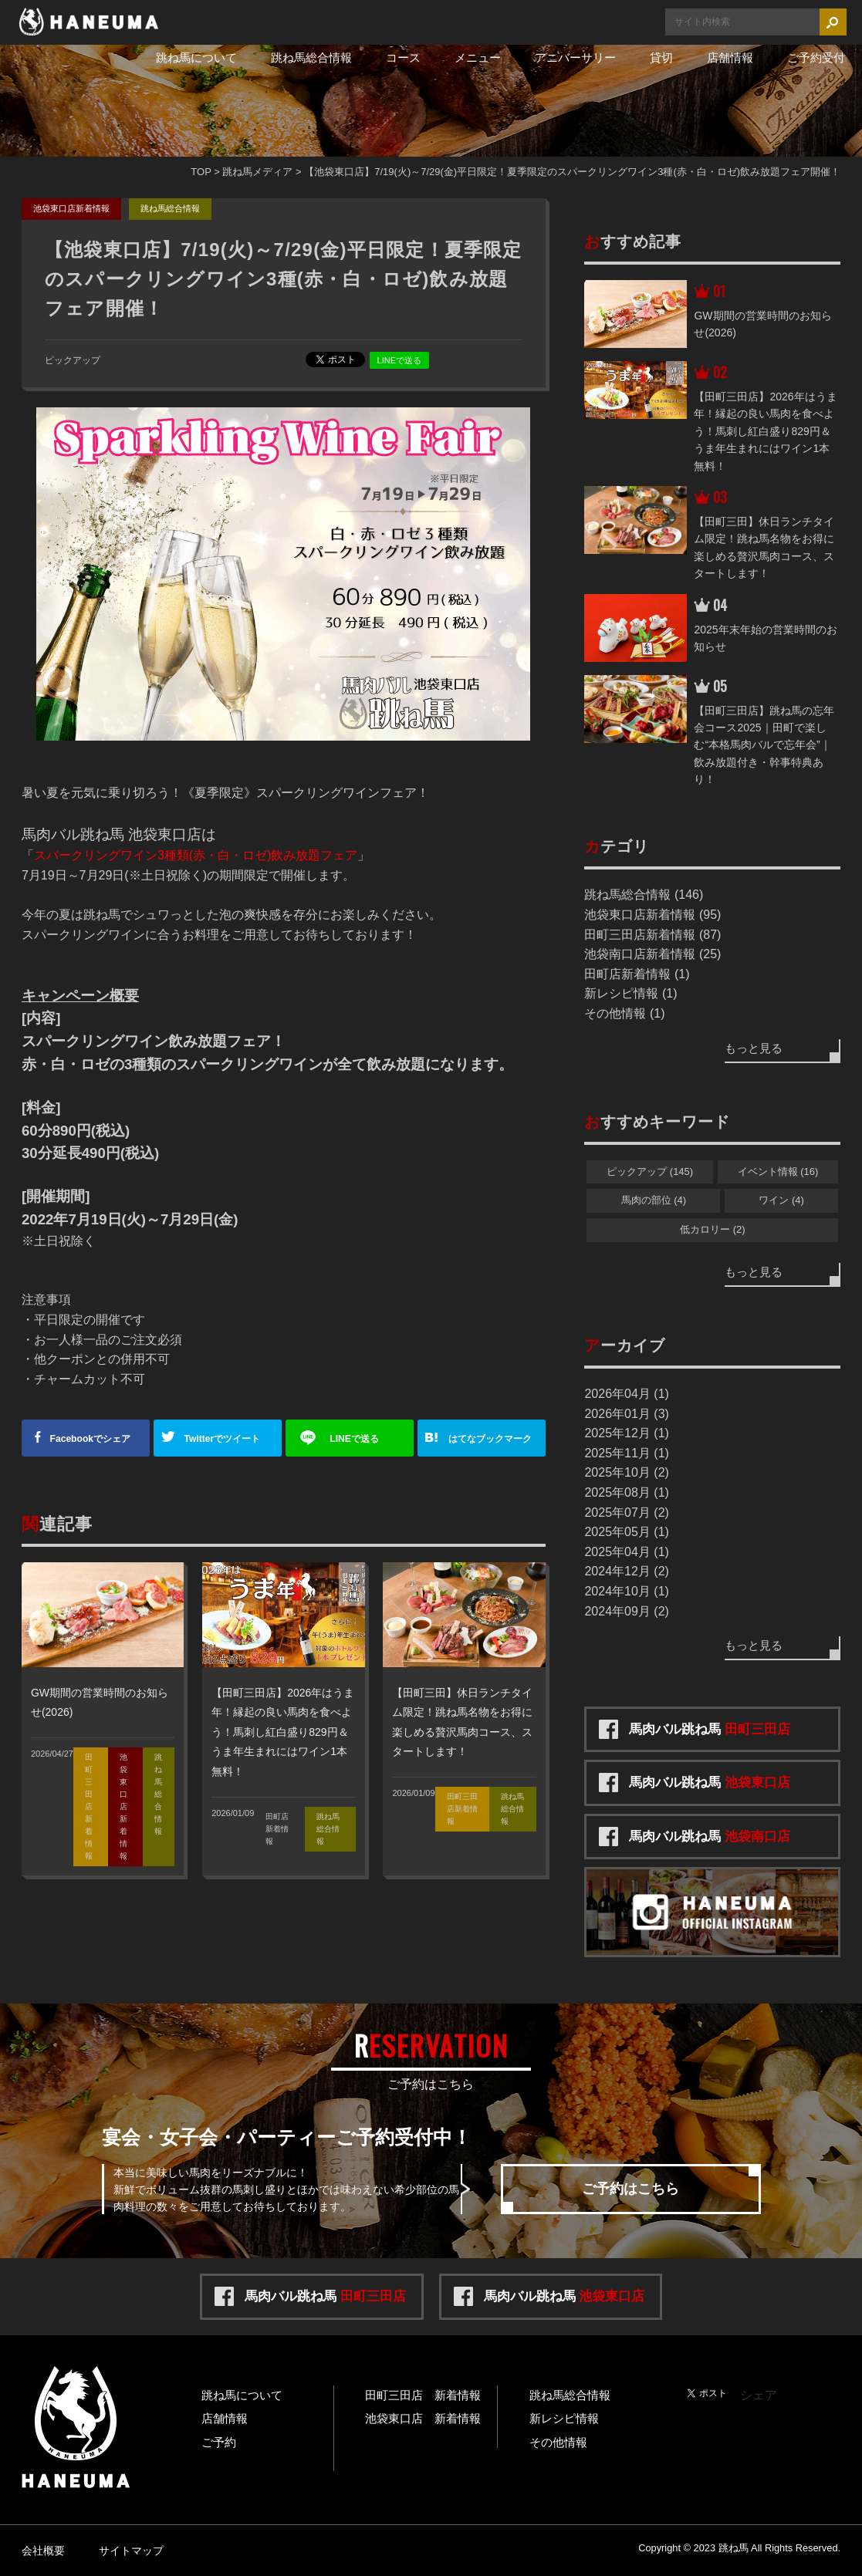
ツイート (224, 1438)
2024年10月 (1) (626, 1591)
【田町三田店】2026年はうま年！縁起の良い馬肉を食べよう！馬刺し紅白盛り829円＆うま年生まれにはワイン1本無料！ (282, 1732)
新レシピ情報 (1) (630, 993)
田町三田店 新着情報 (423, 2395)
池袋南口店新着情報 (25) (652, 954)
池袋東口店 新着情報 (423, 2418)
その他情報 (558, 2442)
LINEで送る (399, 360)
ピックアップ (72, 360)
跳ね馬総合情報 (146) (643, 894)
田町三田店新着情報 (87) (652, 934)
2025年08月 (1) (626, 1492)
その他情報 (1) (624, 1013)
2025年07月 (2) (626, 1512)
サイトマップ (131, 2550)
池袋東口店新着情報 (71, 208)
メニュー (478, 57)
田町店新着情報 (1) (636, 974)
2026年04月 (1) (626, 1393)
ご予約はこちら (630, 2188)
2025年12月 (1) (626, 1433)
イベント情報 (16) (778, 1171)
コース (403, 57)
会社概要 (43, 2550)
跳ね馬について (196, 57)
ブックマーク (493, 1438)
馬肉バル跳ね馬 (709, 1729)
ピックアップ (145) (650, 1171)
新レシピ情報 (564, 2418)
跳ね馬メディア (257, 171)
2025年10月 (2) (626, 1472)
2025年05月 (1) (626, 1531)
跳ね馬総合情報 (311, 57)
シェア (92, 1438)
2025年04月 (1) (626, 1551)
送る (356, 1438)
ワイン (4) (781, 1200)
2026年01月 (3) (626, 1413)
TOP (201, 171)
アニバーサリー (575, 57)
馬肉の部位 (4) (654, 1200)
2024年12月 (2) (626, 1571)
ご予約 (218, 2442)
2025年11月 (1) (626, 1453)
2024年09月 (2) (626, 1611)
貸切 (661, 57)
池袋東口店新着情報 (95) (652, 914)
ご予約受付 (816, 57)
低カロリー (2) (712, 1229)
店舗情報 (730, 57)
